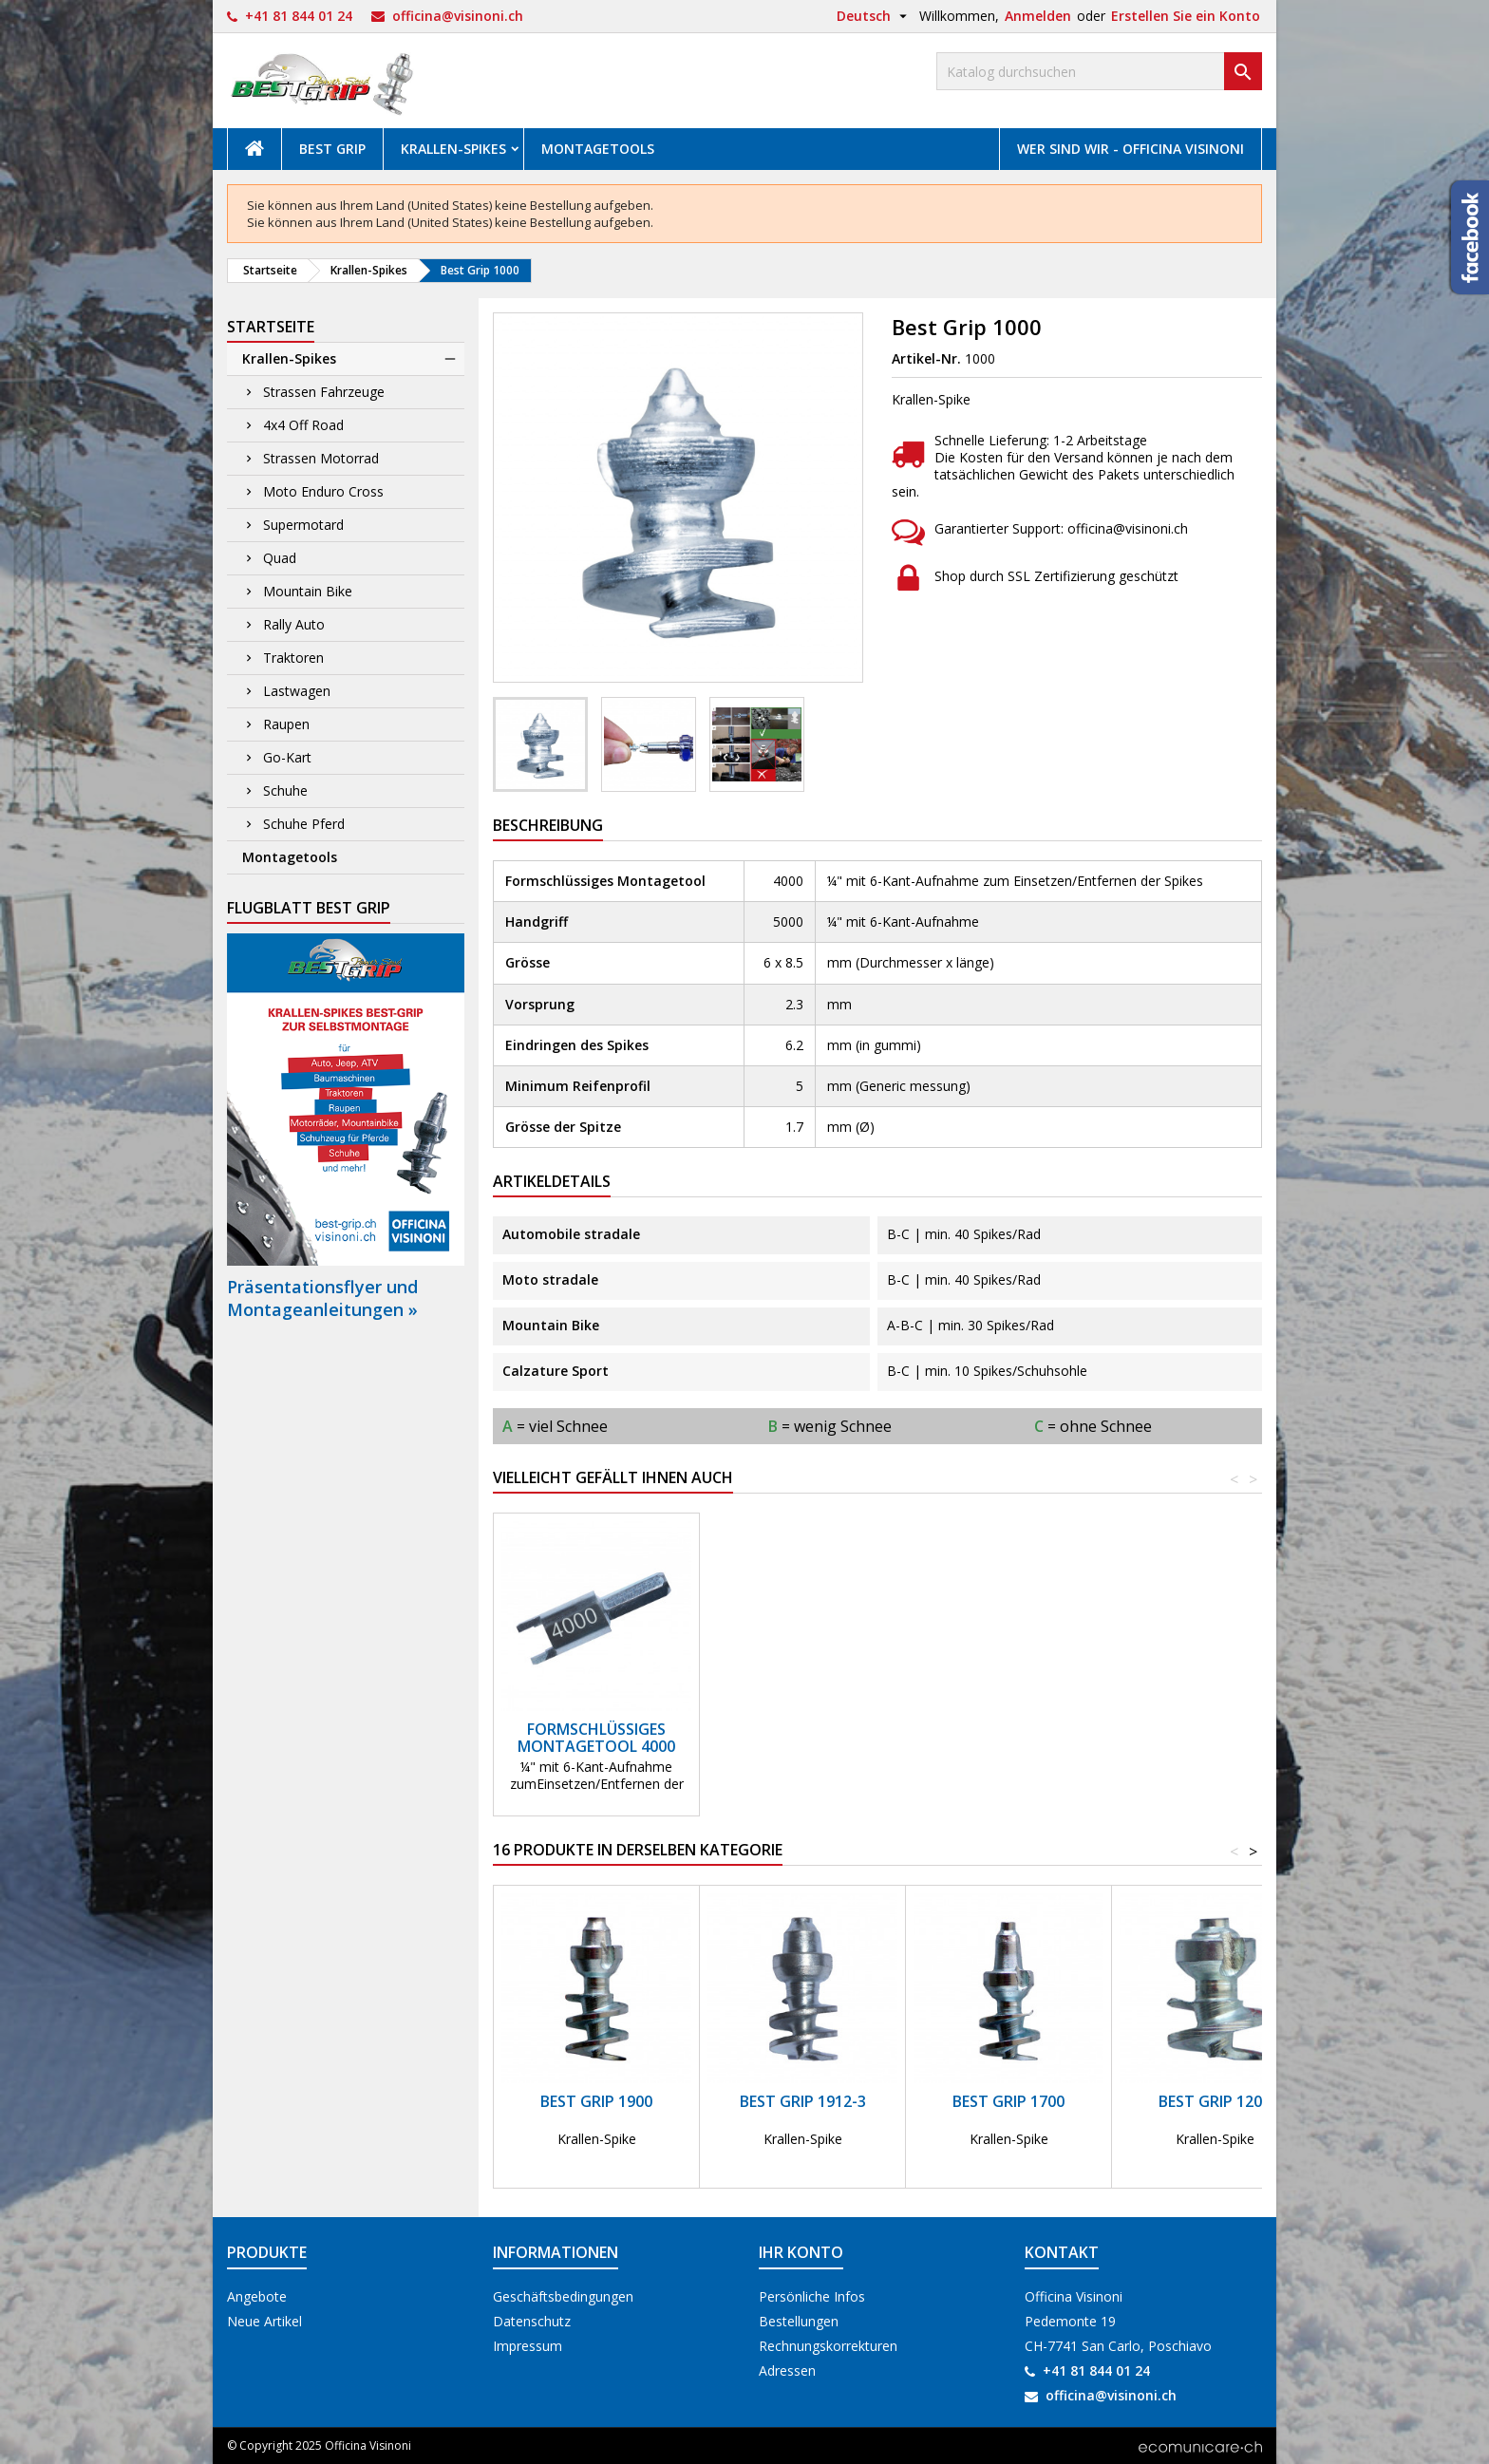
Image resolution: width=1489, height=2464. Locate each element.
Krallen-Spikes (453, 149)
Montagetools (597, 149)
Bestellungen (799, 2321)
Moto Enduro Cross (323, 491)
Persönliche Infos (812, 2296)
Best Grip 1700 (1008, 2101)
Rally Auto (294, 624)
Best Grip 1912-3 (803, 2101)
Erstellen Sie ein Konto (1185, 16)
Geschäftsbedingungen (563, 2296)
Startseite (270, 326)
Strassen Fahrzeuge (324, 392)
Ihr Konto (801, 2252)
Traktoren (293, 658)
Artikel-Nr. (926, 358)
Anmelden (1038, 16)
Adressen (787, 2370)
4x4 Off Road (303, 425)
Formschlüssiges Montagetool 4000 (596, 1738)
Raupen (286, 724)
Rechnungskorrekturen (828, 2346)
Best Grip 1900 (596, 2101)
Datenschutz (532, 2321)
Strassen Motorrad (321, 458)
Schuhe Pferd (304, 824)
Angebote (257, 2296)
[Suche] (1099, 71)
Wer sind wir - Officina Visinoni (1130, 149)
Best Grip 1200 (1215, 2101)
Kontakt (1062, 2252)
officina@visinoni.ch (457, 16)
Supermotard (303, 525)
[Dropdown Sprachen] (874, 16)
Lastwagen (296, 691)
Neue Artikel (264, 2321)
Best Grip (332, 149)
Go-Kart (287, 757)
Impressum (527, 2346)
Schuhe (285, 790)
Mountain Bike (307, 591)
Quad (279, 558)
